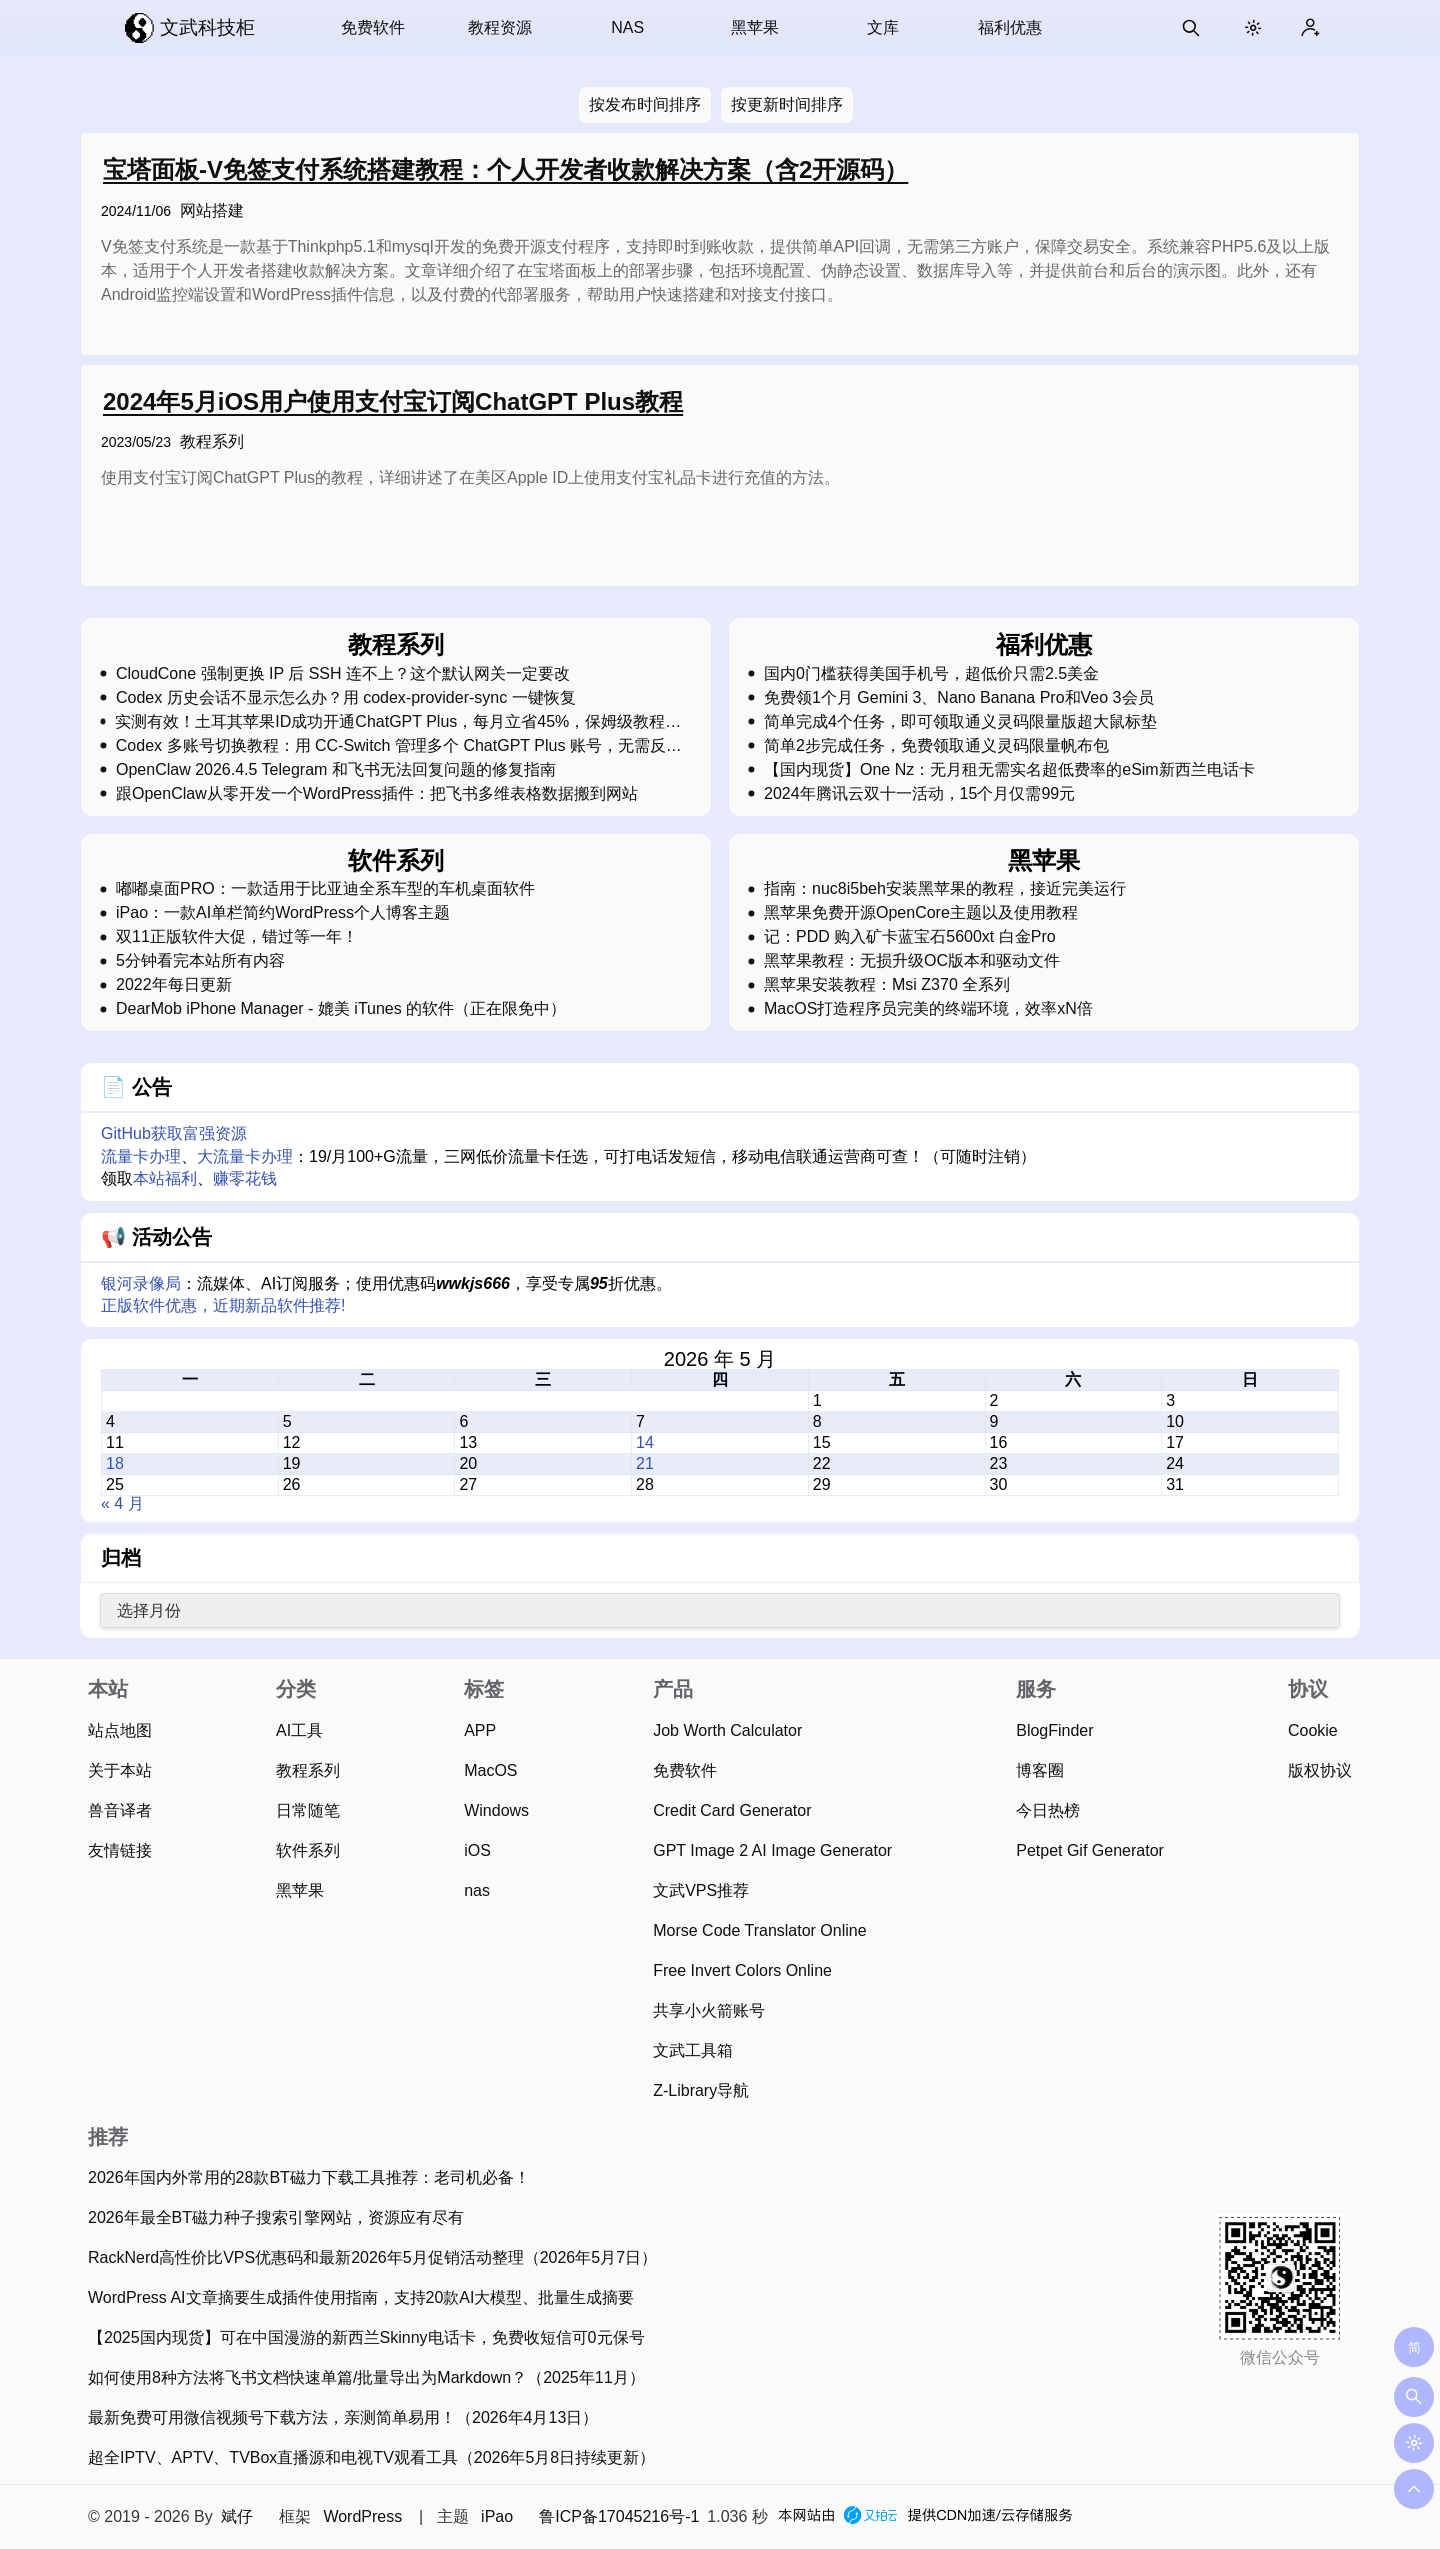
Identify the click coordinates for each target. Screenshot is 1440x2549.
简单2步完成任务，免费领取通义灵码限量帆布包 (936, 746)
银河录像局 (141, 1283)
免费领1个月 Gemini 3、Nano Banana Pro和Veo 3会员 (959, 698)
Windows (496, 1810)
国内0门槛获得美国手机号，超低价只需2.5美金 (931, 674)
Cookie (1313, 1730)
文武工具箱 (693, 2050)
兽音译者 (120, 1810)
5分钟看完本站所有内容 (200, 961)
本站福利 (165, 1178)
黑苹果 (755, 27)
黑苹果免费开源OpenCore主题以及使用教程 (921, 913)
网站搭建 (212, 210)
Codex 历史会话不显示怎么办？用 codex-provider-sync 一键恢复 (346, 698)
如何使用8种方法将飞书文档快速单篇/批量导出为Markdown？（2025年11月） (366, 2377)
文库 (883, 27)
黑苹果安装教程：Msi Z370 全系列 (887, 985)
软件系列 (308, 1850)
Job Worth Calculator (727, 1730)
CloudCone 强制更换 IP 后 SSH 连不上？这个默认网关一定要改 (343, 674)
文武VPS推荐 (701, 1890)
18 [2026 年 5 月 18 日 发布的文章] (115, 1463)
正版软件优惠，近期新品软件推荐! (223, 1305)
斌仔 (237, 2516)
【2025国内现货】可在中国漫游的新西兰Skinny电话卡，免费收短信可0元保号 (366, 2337)
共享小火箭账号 (709, 2010)
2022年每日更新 (174, 985)
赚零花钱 (245, 1178)
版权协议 (1320, 1770)
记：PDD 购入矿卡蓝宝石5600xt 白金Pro (910, 937)
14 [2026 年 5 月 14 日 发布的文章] (645, 1442)
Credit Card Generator (732, 1810)
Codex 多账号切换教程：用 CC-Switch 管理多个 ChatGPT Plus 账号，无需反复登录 (399, 746)
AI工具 (299, 1730)
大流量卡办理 (245, 1156)
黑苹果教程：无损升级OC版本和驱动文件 (912, 961)
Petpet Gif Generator (1090, 1850)
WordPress (362, 2516)
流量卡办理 (141, 1156)
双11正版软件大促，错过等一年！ (237, 937)
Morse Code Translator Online (759, 1930)
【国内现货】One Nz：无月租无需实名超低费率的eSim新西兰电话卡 (1009, 770)
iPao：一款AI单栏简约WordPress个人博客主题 (283, 913)
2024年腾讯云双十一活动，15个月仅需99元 (919, 794)
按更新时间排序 (787, 104)
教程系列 (212, 441)
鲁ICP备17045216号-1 (619, 2516)
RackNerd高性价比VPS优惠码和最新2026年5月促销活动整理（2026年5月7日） (372, 2257)
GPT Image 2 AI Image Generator (772, 1850)
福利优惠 (1010, 27)
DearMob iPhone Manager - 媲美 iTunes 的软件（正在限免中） (341, 1009)
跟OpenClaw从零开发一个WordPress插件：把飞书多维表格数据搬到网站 (377, 794)
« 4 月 (122, 1503)
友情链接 (120, 1850)
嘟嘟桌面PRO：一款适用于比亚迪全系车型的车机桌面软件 (325, 889)
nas (477, 1890)
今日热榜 (1048, 1810)
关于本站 (120, 1770)
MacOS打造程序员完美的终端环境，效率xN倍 (928, 1009)
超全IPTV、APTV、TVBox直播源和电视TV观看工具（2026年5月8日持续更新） (371, 2457)
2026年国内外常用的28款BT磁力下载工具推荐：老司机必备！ (309, 2177)
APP (480, 1730)
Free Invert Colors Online (742, 1970)
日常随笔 (308, 1810)
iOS (477, 1850)
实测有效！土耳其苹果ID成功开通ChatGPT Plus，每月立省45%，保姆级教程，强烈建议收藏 (398, 722)
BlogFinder (1054, 1730)
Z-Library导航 (701, 2090)
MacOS (490, 1770)
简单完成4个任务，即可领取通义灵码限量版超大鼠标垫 (960, 722)
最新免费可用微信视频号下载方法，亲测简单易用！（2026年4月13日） (343, 2417)
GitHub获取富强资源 (174, 1133)
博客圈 (1040, 1770)
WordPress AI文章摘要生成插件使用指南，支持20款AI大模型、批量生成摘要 (361, 2297)
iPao (497, 2516)
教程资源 (500, 27)
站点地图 (120, 1730)
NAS (627, 27)
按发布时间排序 (645, 104)
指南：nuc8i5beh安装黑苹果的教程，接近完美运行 (945, 889)
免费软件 (373, 27)
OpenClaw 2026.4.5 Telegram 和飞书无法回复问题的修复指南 (336, 770)
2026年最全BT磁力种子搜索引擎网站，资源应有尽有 (276, 2217)
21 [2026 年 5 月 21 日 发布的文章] (645, 1463)
